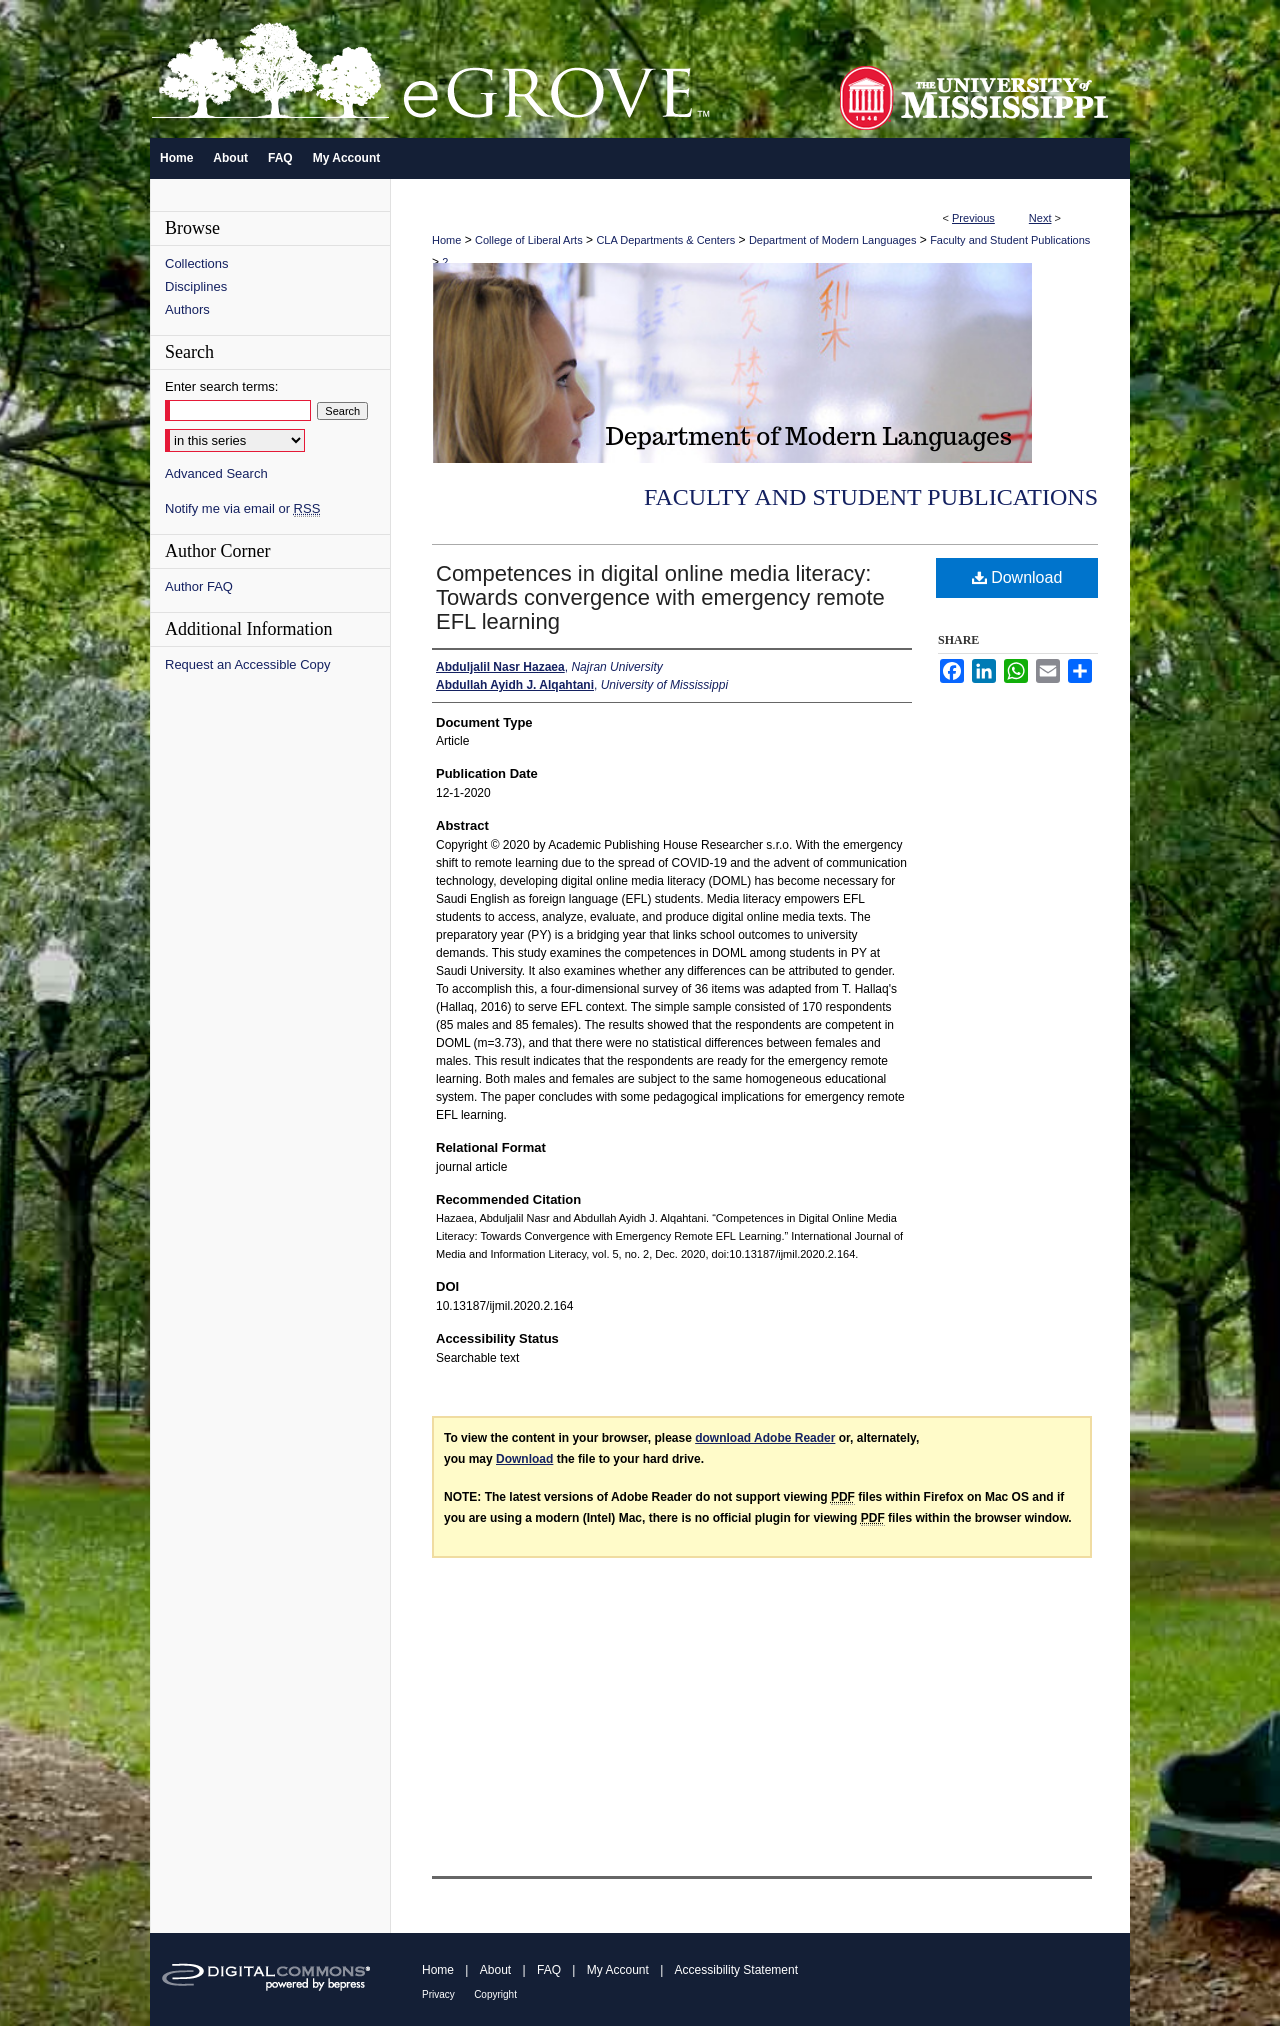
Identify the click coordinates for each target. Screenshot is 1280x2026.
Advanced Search (216, 473)
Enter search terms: (221, 386)
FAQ (549, 1970)
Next (1040, 218)
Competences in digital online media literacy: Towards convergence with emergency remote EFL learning (660, 597)
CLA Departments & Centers (665, 240)
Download (1017, 577)
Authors (187, 309)
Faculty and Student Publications (1010, 240)
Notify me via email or (242, 508)
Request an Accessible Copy (247, 664)
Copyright (495, 1994)
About (495, 1970)
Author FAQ (199, 586)
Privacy (438, 1994)
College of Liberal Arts (529, 240)
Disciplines (196, 286)
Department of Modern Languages (833, 240)
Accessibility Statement (736, 1970)
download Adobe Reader (765, 1438)
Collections (197, 263)
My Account (618, 1970)
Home (446, 240)
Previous (973, 218)
